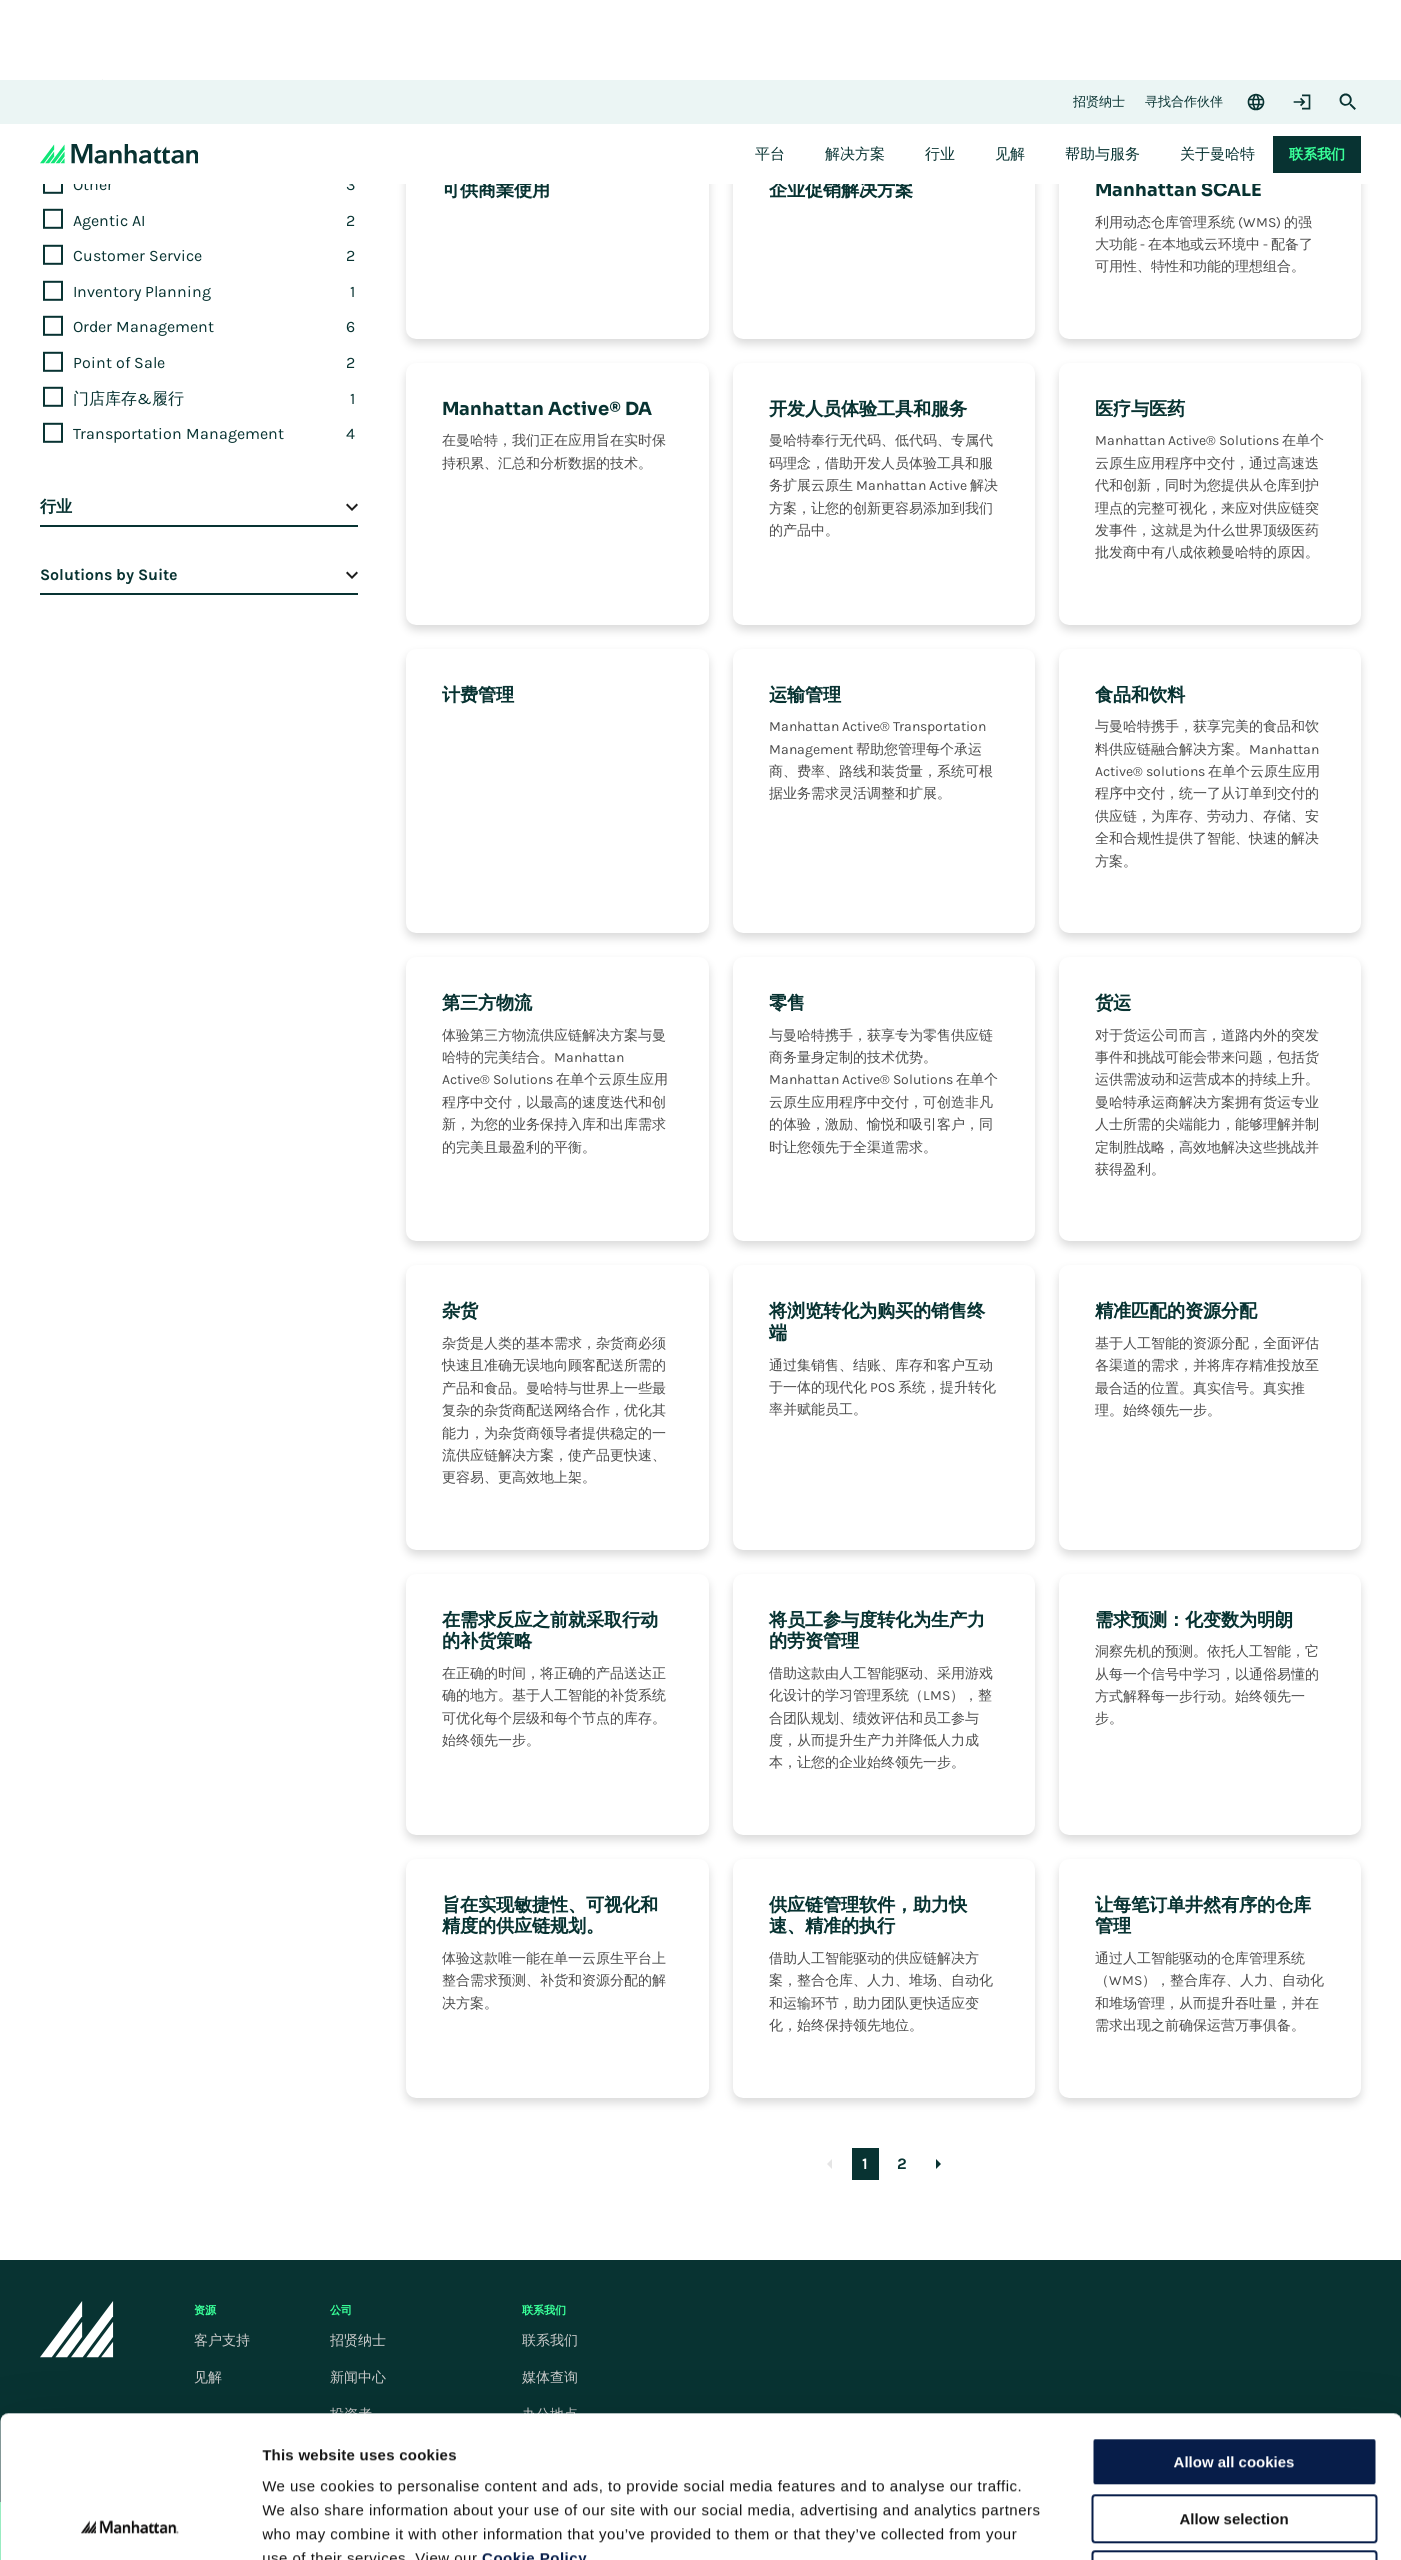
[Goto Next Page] (938, 2164)
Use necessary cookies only (1234, 2433)
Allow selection (1233, 2377)
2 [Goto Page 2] (902, 2163)
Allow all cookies (1234, 2320)
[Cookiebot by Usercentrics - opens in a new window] (129, 2521)
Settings (1033, 2520)
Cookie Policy (534, 2416)
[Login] (1302, 102)
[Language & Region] (1256, 102)
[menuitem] (770, 154)
